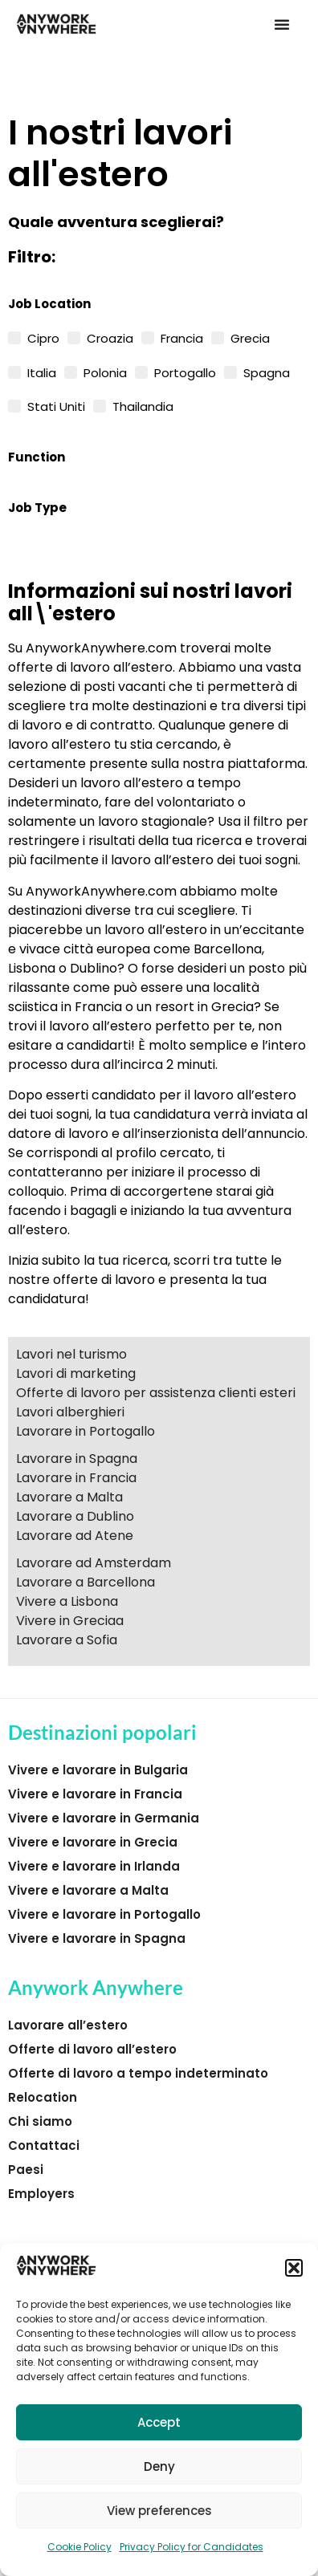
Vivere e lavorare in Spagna (97, 1938)
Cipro (43, 337)
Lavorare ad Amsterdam (93, 1563)
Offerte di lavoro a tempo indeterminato (138, 2073)
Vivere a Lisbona (67, 1601)
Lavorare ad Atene (74, 1535)
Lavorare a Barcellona (85, 1582)
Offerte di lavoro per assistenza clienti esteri (156, 1392)
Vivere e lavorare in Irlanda (94, 1866)
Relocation (42, 2097)
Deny (159, 2466)
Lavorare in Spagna (76, 1458)
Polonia (105, 371)
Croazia (110, 337)
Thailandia (142, 405)
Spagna (266, 371)
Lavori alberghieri (70, 1412)
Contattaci (44, 2145)
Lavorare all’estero (68, 2025)
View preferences (159, 2510)
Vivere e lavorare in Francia (95, 1794)
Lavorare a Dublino (75, 1516)
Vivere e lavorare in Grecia (92, 1842)
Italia (41, 371)
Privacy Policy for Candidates (191, 2547)
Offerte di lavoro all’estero (92, 2049)
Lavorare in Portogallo (85, 1431)
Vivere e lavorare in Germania (103, 1818)
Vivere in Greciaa (70, 1620)
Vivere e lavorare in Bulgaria (98, 1769)
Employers (41, 2193)
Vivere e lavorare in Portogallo (104, 1914)
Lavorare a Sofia (66, 1640)
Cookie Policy (79, 2547)
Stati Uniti (56, 405)
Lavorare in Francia (76, 1478)
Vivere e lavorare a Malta (88, 1890)
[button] (294, 2268)
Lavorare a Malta (69, 1497)
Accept (159, 2422)
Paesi (25, 2169)
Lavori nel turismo (71, 1354)
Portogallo (185, 371)
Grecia (250, 337)
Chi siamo (40, 2121)
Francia (182, 337)
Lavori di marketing (76, 1373)
